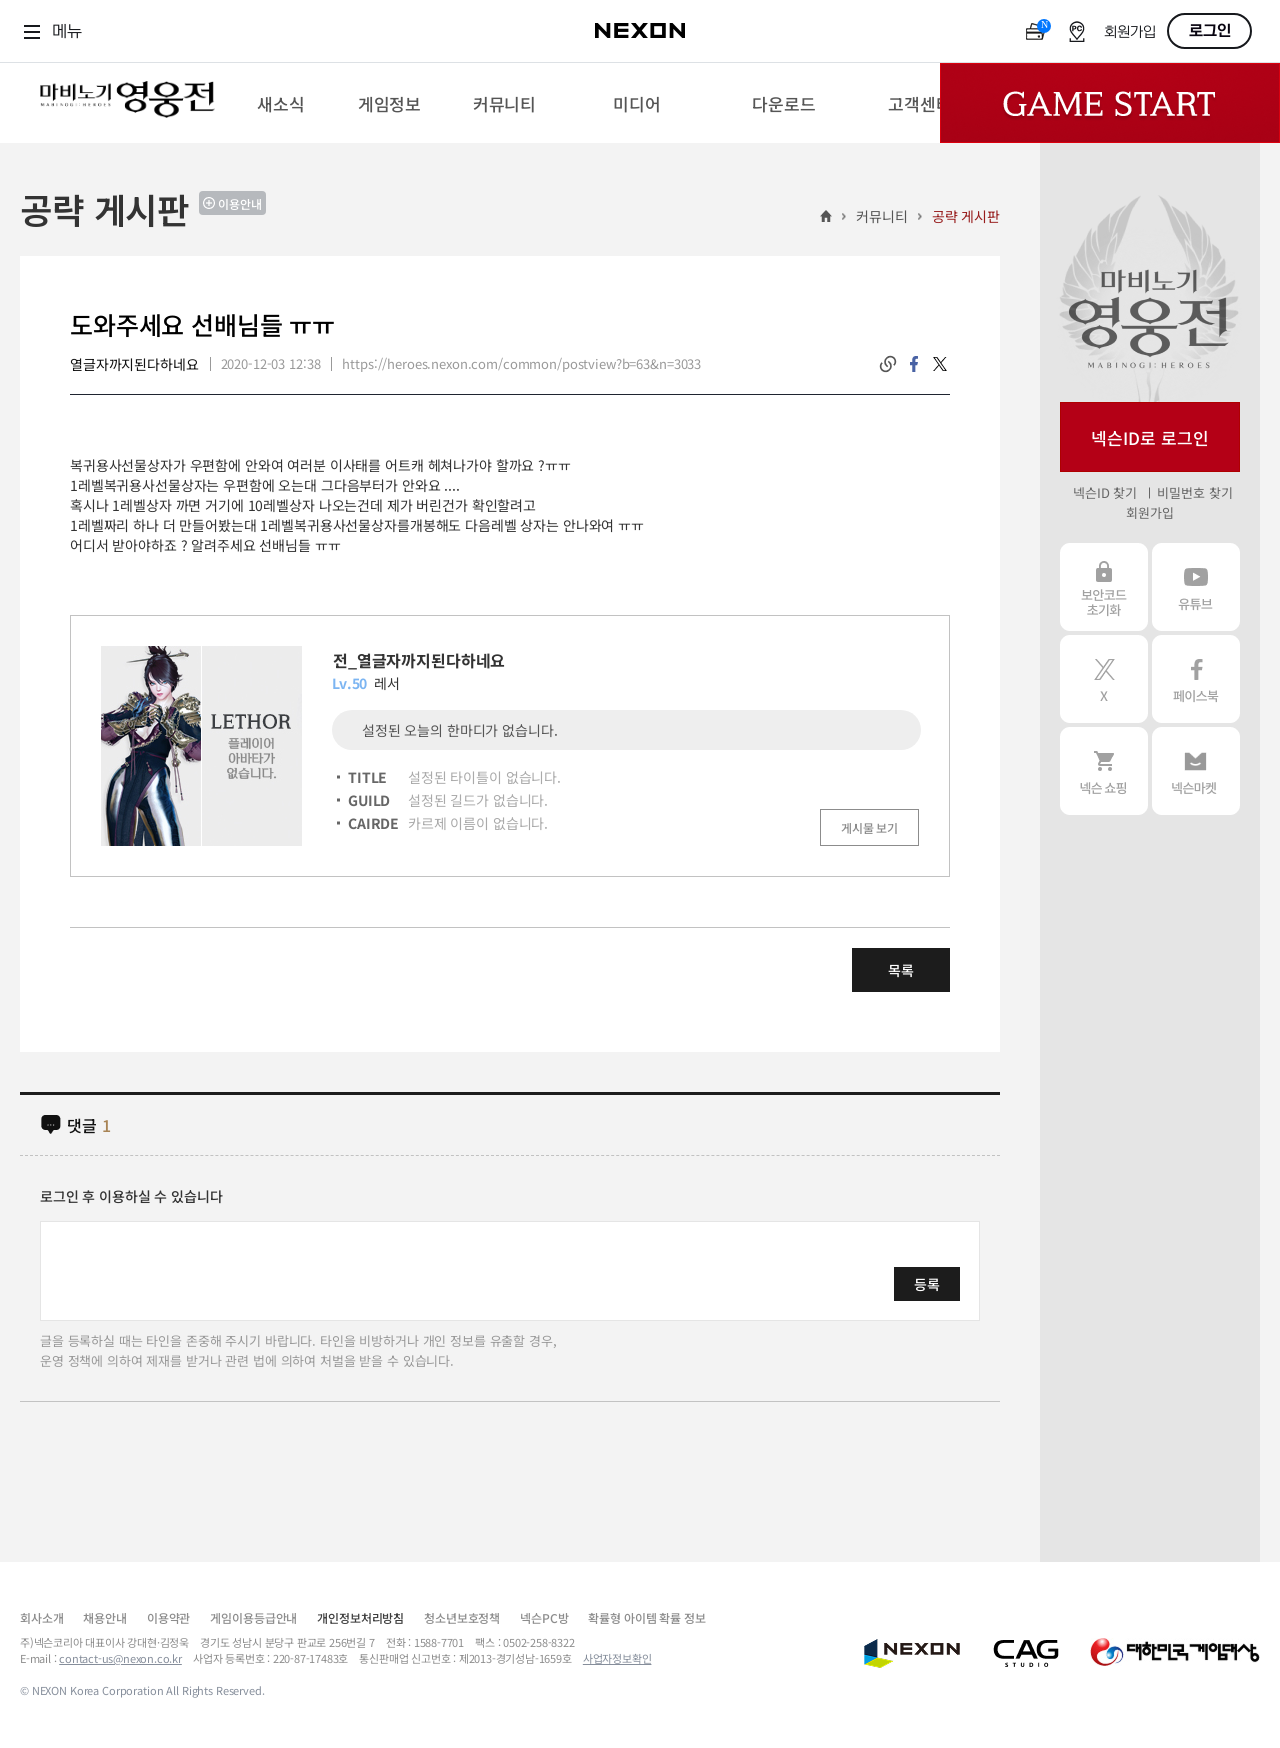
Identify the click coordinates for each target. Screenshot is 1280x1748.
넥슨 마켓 (1196, 771)
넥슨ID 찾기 (1105, 492)
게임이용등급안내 (253, 1617)
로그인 (1210, 31)
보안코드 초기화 (1104, 587)
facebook (914, 364)
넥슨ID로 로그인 (1150, 437)
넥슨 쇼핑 (1104, 771)
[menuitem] (280, 103)
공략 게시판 (966, 216)
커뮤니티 (881, 216)
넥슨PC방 (544, 1617)
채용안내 (104, 1617)
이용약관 (168, 1617)
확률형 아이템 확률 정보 (646, 1617)
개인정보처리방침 (360, 1617)
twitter (940, 364)
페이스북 (1196, 679)
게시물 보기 (869, 827)
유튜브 (1196, 587)
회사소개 (41, 1617)
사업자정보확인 (617, 1658)
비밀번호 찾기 (1194, 492)
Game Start (1110, 103)
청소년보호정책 (462, 1617)
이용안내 (240, 203)
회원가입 (1130, 32)
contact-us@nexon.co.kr (120, 1658)
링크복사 (888, 364)
